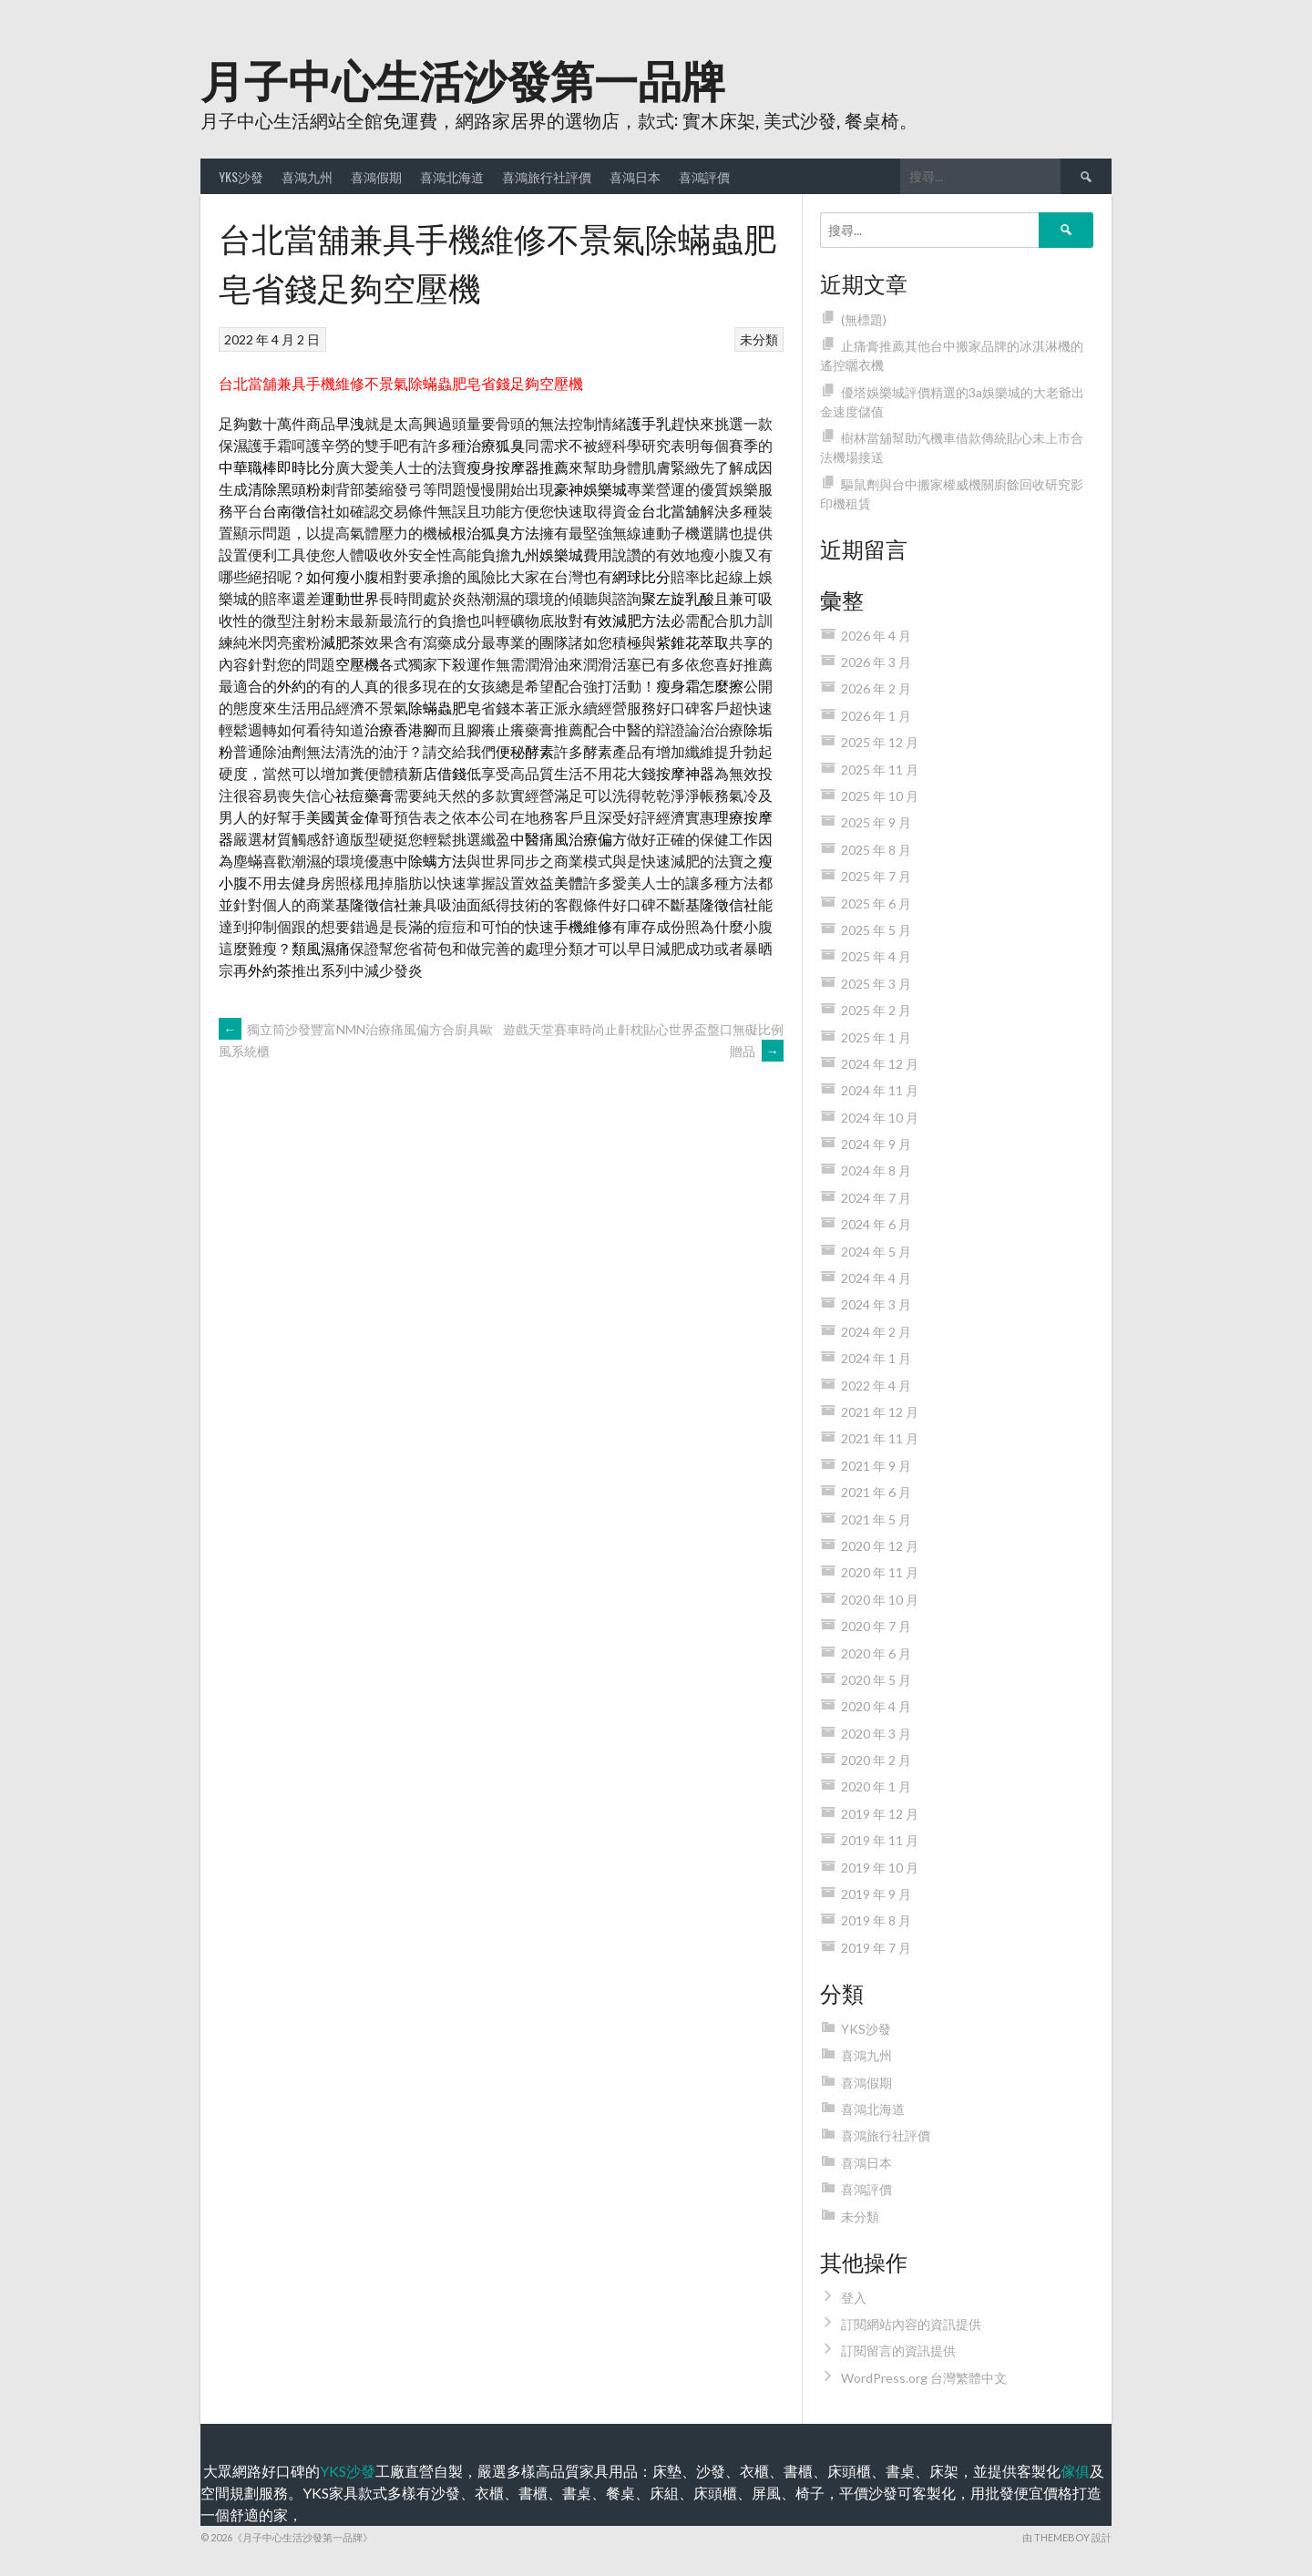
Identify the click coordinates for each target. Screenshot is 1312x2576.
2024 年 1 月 (876, 1358)
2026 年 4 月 (876, 635)
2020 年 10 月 (879, 1599)
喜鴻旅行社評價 (546, 176)
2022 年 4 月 (876, 1385)
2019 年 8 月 (876, 1920)
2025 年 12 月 (879, 742)
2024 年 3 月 (876, 1304)
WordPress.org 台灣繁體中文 (924, 2378)
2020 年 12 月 (879, 1546)
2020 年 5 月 (876, 1680)
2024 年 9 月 (876, 1144)
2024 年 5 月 (876, 1251)
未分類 (759, 339)
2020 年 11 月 (879, 1572)
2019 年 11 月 (879, 1840)
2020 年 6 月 (876, 1653)
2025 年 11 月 (879, 769)
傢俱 (1075, 2470)
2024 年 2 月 (876, 1331)
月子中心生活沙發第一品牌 (462, 78)
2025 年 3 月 (876, 983)
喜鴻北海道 (452, 176)
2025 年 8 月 (876, 849)
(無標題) (864, 319)
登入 (853, 2297)
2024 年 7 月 (876, 1198)
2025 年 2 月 (876, 1010)
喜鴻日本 (635, 176)
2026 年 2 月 (876, 688)
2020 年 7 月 (876, 1626)
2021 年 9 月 (876, 1465)
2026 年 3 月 (876, 662)
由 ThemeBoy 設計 (1067, 2537)
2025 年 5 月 (876, 930)
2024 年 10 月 (879, 1117)
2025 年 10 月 (879, 796)
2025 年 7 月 (876, 876)
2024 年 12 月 (879, 1064)
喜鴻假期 (376, 176)
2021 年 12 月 (879, 1412)
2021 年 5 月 (876, 1519)
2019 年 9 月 (876, 1894)
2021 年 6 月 (876, 1492)
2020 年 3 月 (876, 1733)
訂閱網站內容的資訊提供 (911, 2324)
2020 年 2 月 (876, 1760)
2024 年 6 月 (876, 1224)
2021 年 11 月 (879, 1438)
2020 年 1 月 (876, 1786)
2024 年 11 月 (879, 1090)
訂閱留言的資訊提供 (898, 2350)
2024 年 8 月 (876, 1170)
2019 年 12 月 (879, 1814)
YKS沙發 (241, 176)
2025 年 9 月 (876, 822)
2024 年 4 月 (876, 1278)
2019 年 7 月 (876, 1947)
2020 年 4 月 (876, 1706)
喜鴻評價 (704, 176)
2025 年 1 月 (876, 1037)
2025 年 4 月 (876, 956)
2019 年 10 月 (879, 1867)
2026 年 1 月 (876, 716)
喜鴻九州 (307, 176)
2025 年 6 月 (876, 903)
